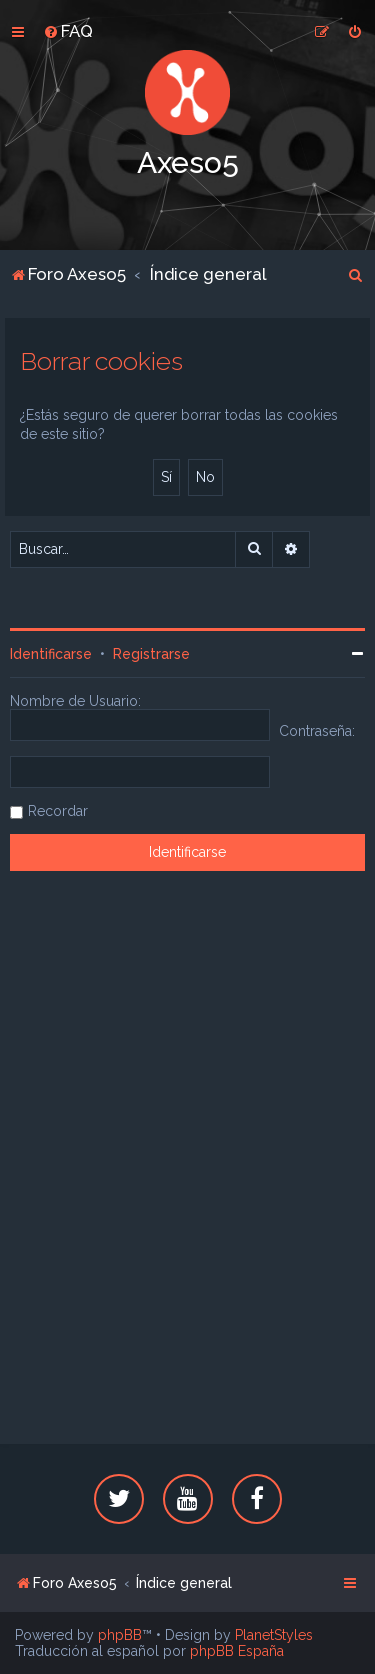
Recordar (58, 811)
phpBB (120, 1635)
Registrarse (151, 654)
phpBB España (237, 1651)
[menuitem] (68, 31)
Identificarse (51, 654)
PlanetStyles (274, 1635)
